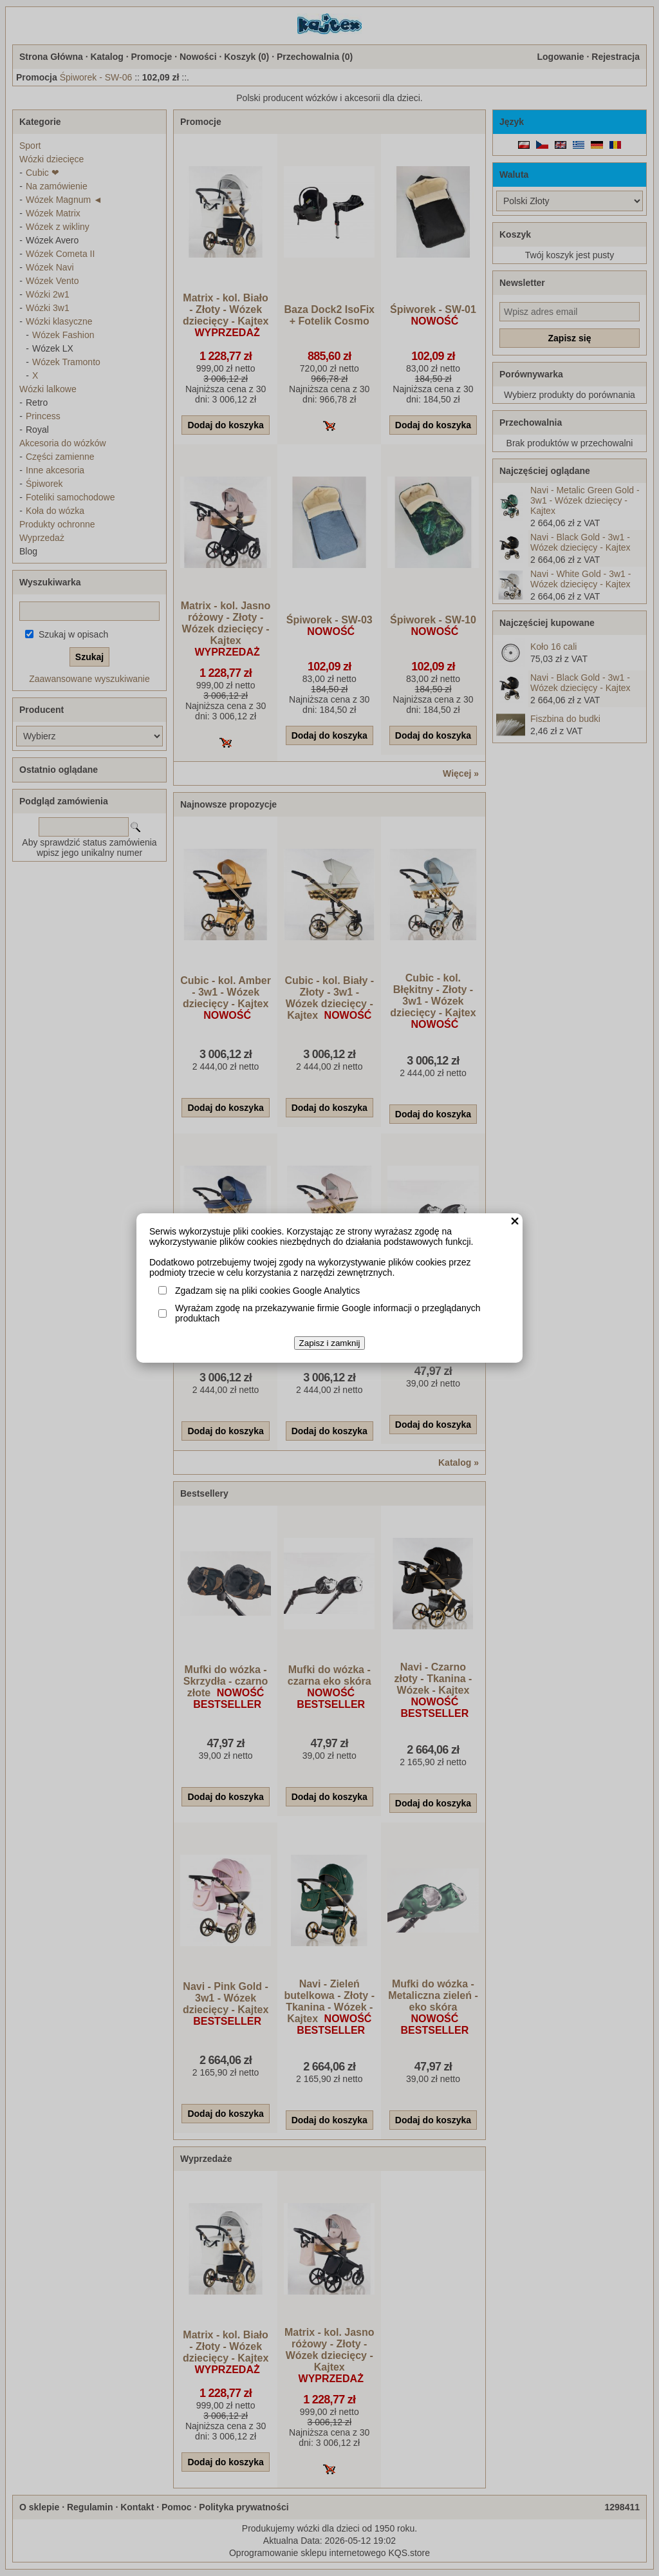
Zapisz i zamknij (329, 1343)
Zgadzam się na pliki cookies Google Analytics (267, 1290)
